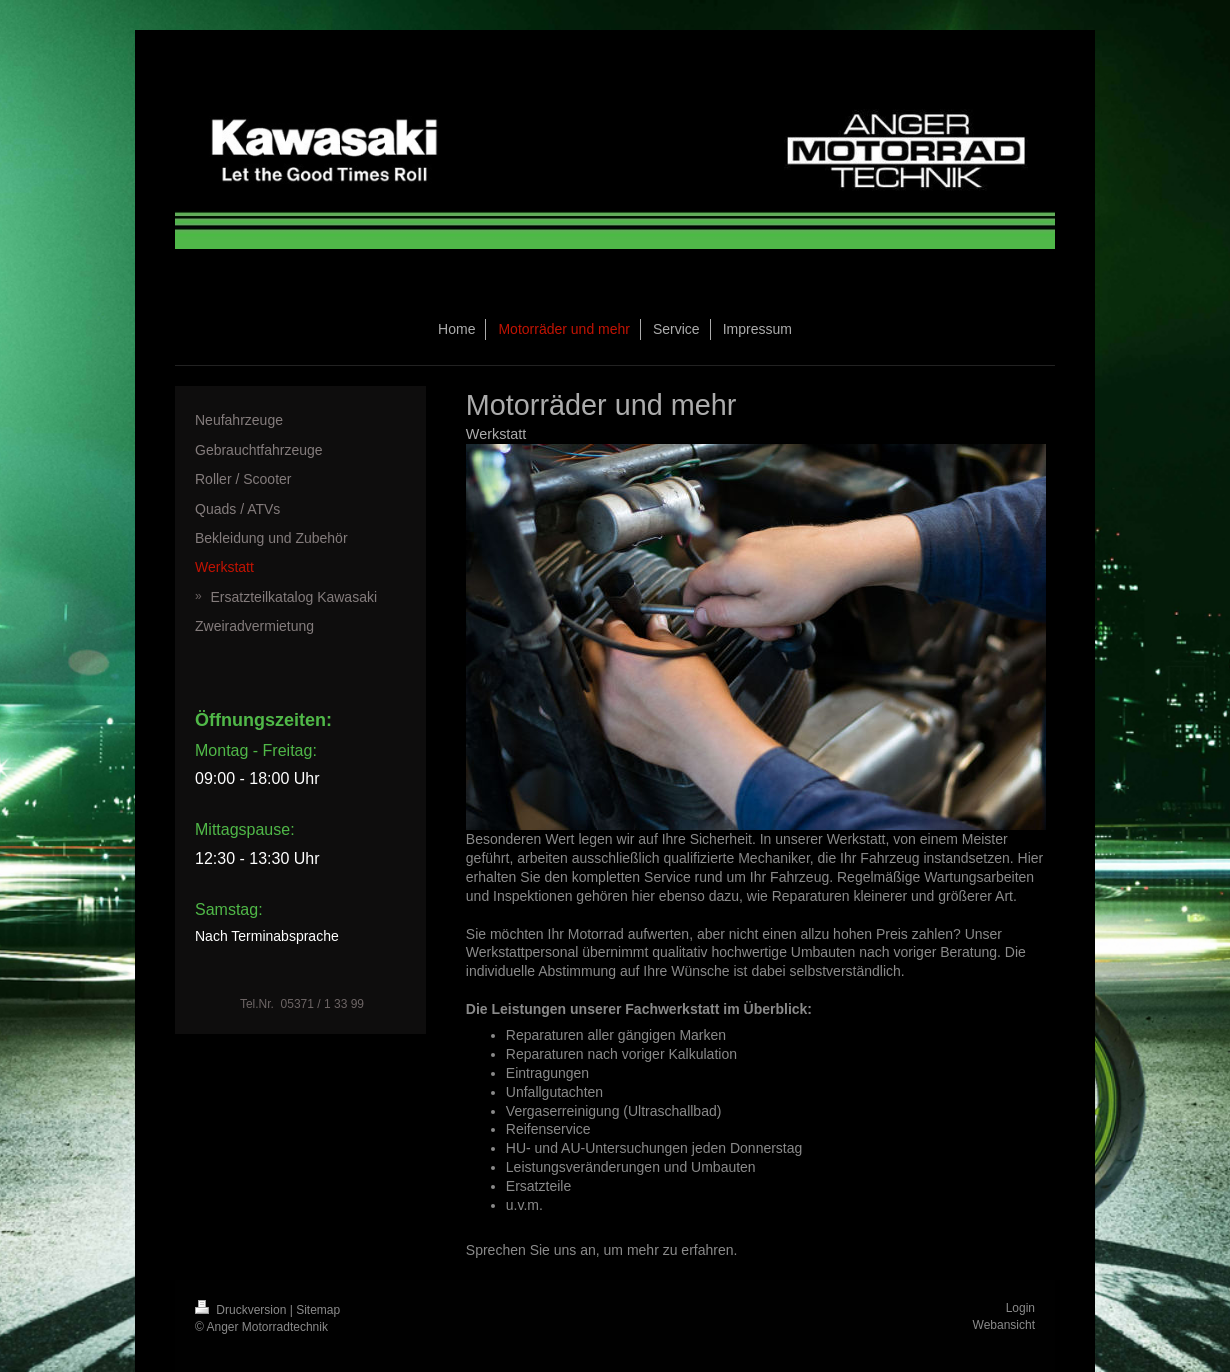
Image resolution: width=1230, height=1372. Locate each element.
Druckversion (242, 1310)
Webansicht (1004, 1325)
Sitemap (318, 1310)
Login (1020, 1308)
